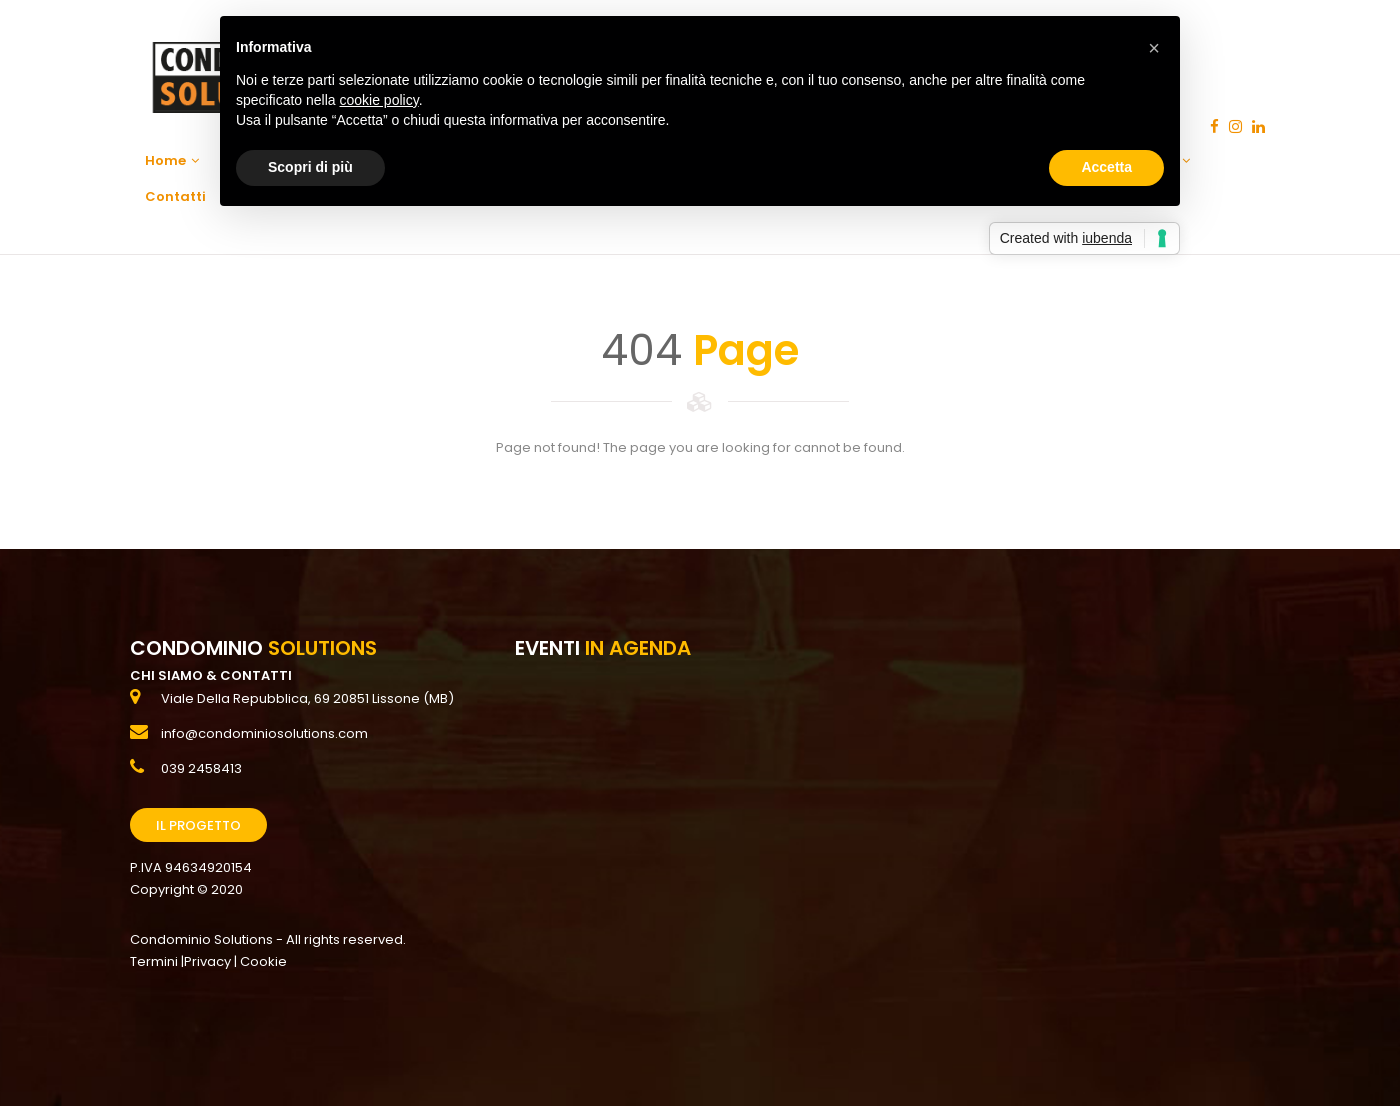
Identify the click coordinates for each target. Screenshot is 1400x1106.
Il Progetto (198, 825)
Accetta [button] (1106, 167)
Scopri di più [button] (310, 167)
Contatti (175, 196)
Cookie (263, 961)
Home (172, 160)
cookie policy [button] (379, 100)
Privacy (207, 961)
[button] (1154, 48)
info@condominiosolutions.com (264, 733)
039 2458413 (201, 768)
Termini (154, 961)
